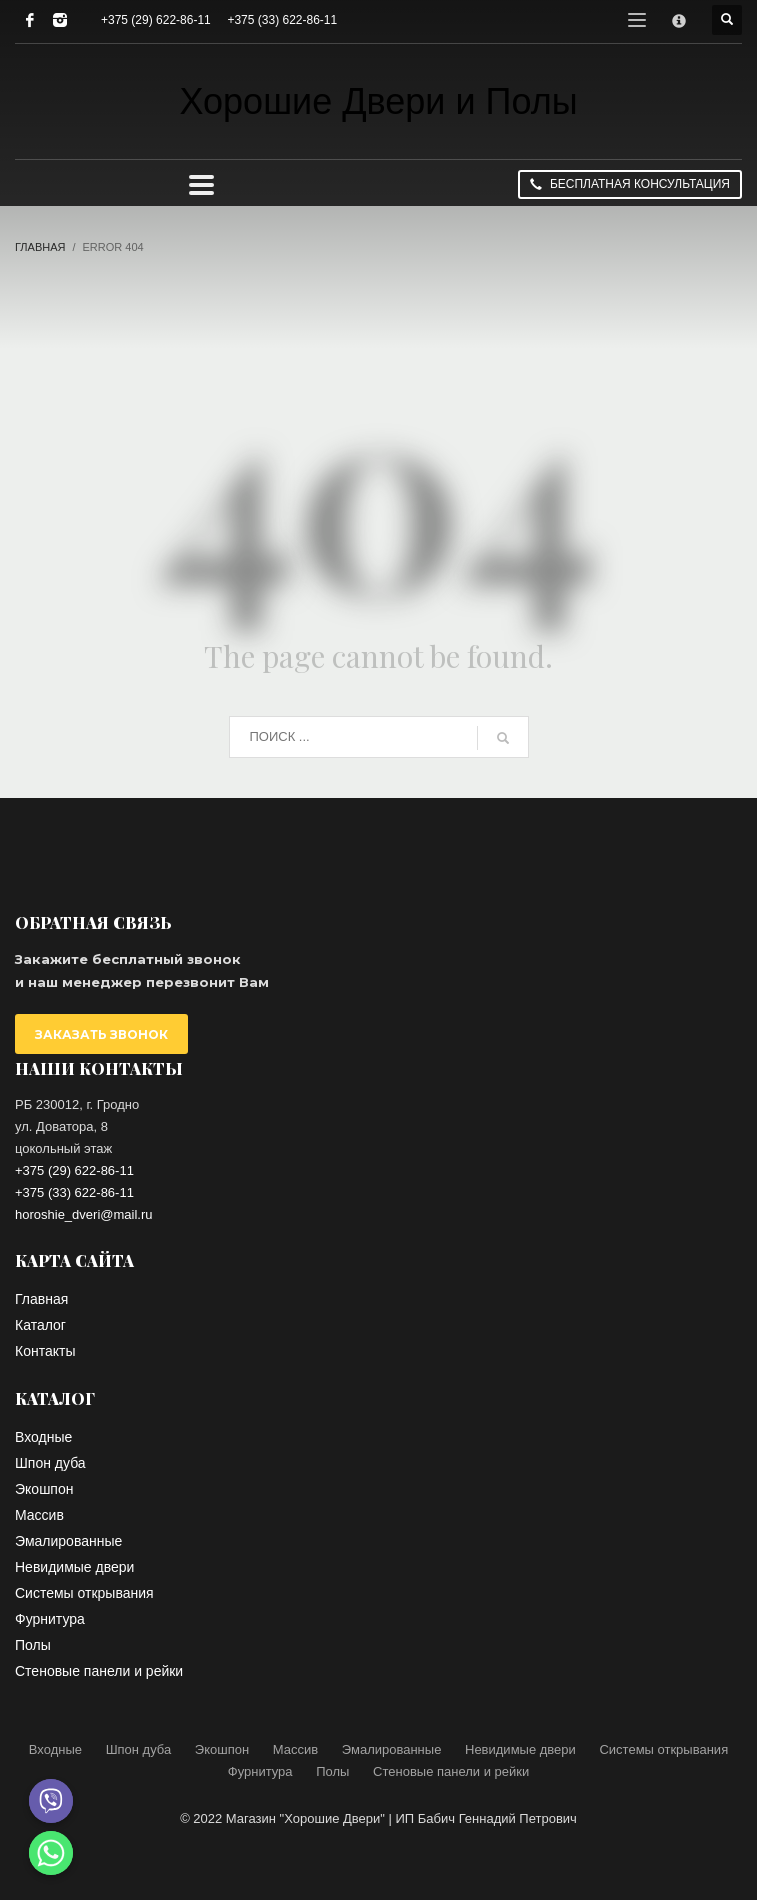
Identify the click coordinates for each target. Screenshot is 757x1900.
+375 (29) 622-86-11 (156, 20)
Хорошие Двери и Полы (378, 101)
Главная (40, 247)
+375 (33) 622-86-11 (282, 20)
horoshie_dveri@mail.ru (83, 1214)
